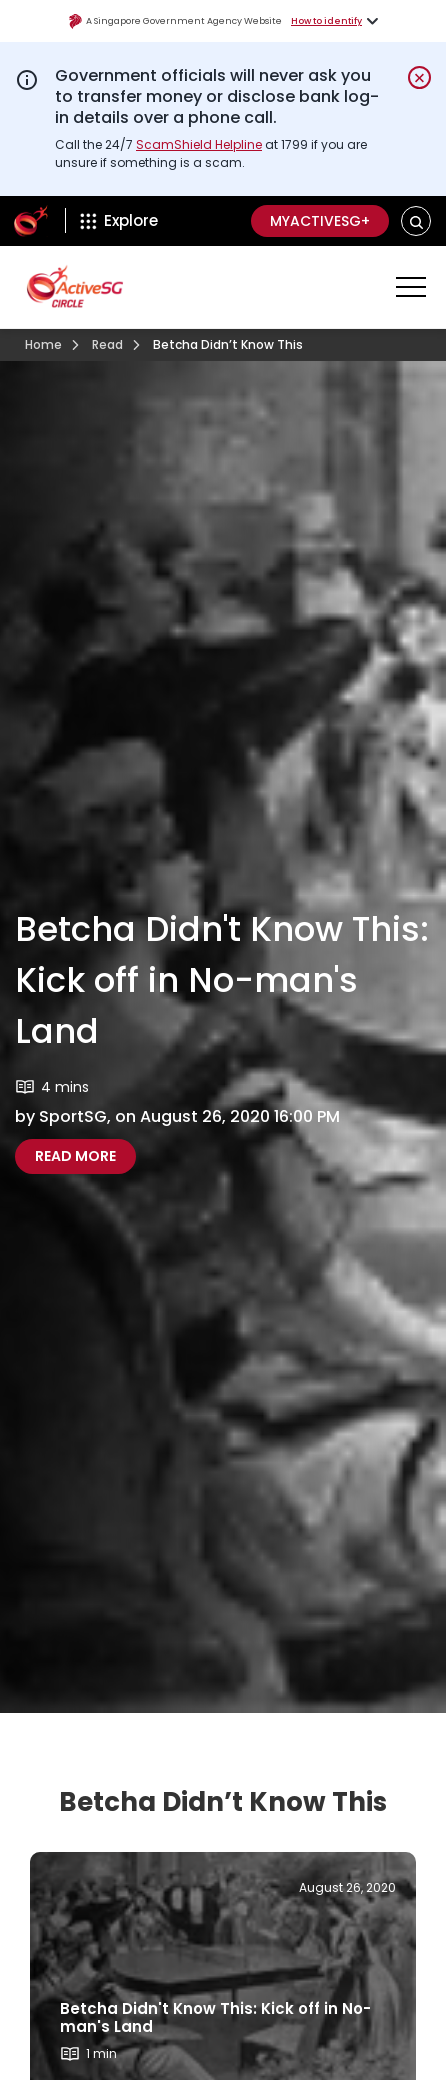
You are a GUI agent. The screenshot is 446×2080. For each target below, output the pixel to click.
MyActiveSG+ (320, 221)
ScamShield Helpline (199, 144)
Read (107, 344)
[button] (416, 221)
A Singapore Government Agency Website (175, 21)
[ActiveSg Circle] (31, 221)
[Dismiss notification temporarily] (419, 77)
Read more (85, 1155)
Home (43, 344)
